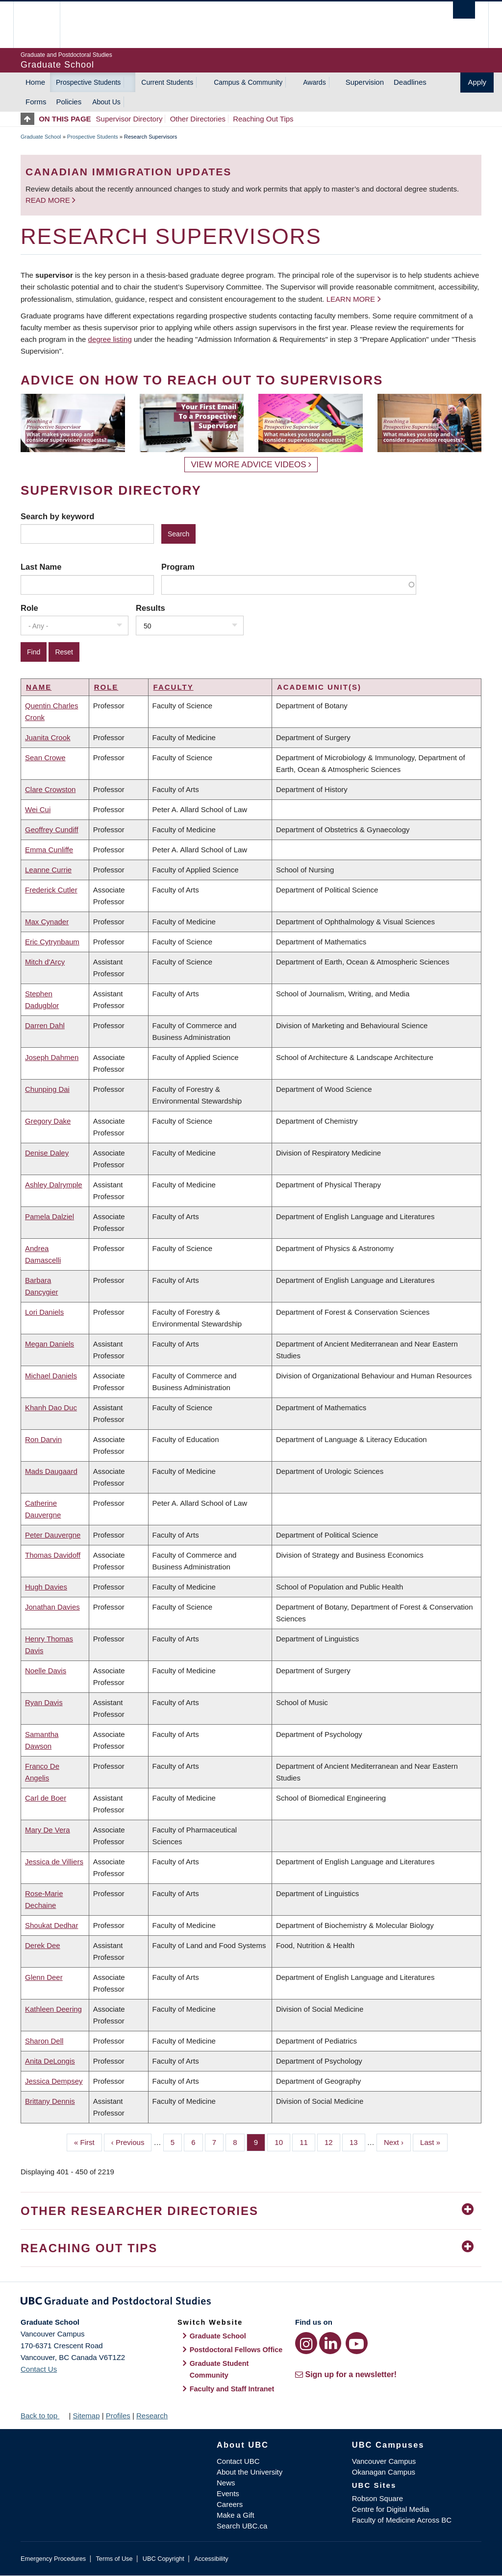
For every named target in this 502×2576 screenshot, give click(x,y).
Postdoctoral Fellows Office (236, 2350)
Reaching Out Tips (263, 119)
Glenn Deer (44, 1977)
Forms (36, 101)
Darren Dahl (45, 1025)
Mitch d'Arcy (45, 962)
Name (38, 687)
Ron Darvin (43, 1439)
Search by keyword (57, 516)
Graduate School (41, 137)
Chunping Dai (47, 1089)
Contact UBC (238, 2461)
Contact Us (39, 2369)
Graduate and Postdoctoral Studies (251, 2303)
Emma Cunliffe (49, 849)
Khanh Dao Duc (51, 1407)
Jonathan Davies (52, 1607)
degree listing (110, 339)
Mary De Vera (47, 1830)
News (226, 2483)
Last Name (41, 566)
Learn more (350, 299)
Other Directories (198, 119)
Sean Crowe (45, 757)
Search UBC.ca (242, 2526)
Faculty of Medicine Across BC (402, 2520)
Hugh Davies (46, 1587)
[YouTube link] (357, 2343)
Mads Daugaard (51, 1471)
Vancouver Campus (384, 2461)
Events (228, 2493)
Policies (69, 101)
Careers (230, 2504)
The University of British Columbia (44, 24)
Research (152, 2415)
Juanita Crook (48, 737)
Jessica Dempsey (54, 2081)
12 (332, 2141)
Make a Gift (235, 2515)
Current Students (167, 82)
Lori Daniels (44, 1312)
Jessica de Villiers (54, 1861)
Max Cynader (47, 921)
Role (29, 607)
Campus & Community (248, 82)
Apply (477, 82)
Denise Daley (47, 1153)
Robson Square (377, 2498)
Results (150, 607)
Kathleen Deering (53, 2009)
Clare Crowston (50, 789)
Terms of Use (114, 2558)
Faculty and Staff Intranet (232, 2389)
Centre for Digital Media (390, 2509)
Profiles (118, 2415)
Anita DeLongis (50, 2061)
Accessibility (211, 2558)
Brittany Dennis (50, 2101)
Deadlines (410, 82)
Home (35, 82)
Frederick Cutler (51, 890)
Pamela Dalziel (49, 1216)
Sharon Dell (44, 2041)
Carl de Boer (45, 1798)
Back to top (44, 2415)
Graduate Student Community (219, 2369)
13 (357, 2141)
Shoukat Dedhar (51, 1925)
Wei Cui (37, 809)
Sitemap (86, 2415)
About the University (249, 2472)
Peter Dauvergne (52, 1535)
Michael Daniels (51, 1376)
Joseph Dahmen (51, 1057)
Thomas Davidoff (52, 1555)
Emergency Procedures (53, 2558)
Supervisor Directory (129, 119)
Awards (314, 82)
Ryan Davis (44, 1702)
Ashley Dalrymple (53, 1184)
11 (307, 2141)
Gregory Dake (48, 1121)
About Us (106, 102)
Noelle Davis (45, 1670)
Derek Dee (42, 1945)
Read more (48, 200)
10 (282, 2141)
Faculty (173, 687)
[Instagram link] (306, 2343)
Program (178, 566)
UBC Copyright (163, 2558)
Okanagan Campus (383, 2472)
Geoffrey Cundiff (51, 829)
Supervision (365, 82)
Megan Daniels (49, 1344)
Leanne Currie (48, 870)
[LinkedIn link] (330, 2343)
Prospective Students (88, 82)
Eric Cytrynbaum (52, 942)
